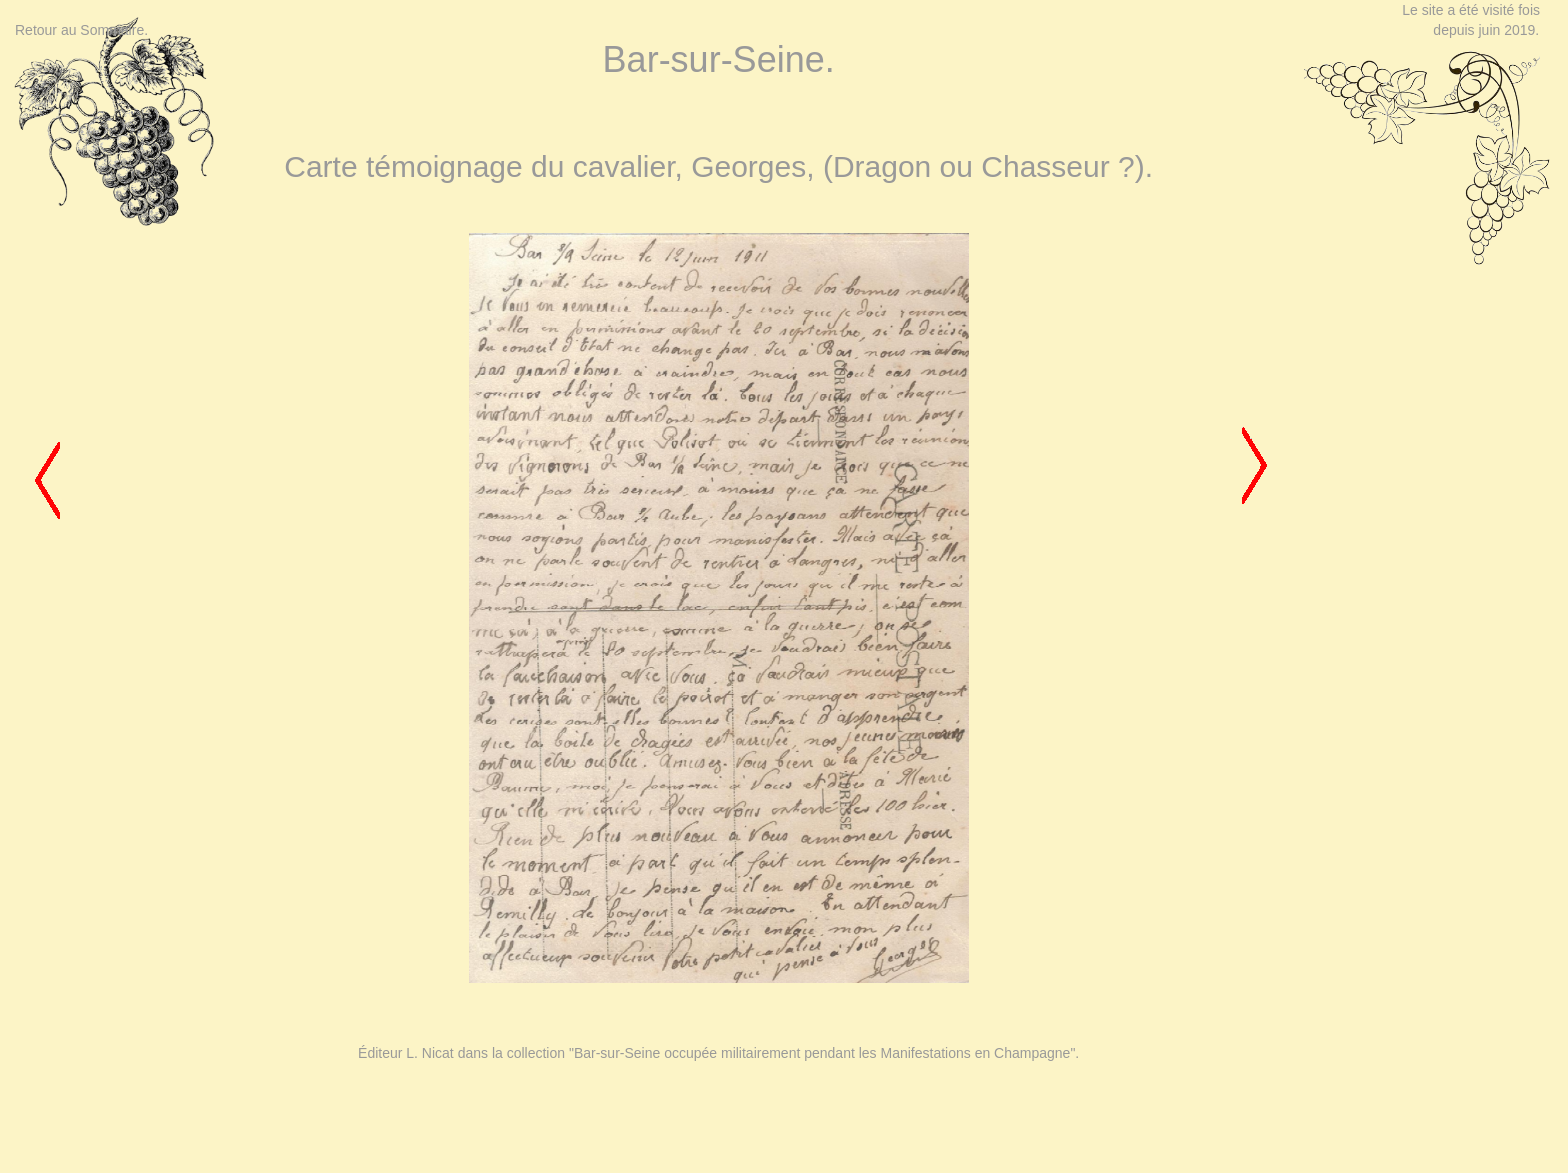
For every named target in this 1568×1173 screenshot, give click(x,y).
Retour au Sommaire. (81, 30)
